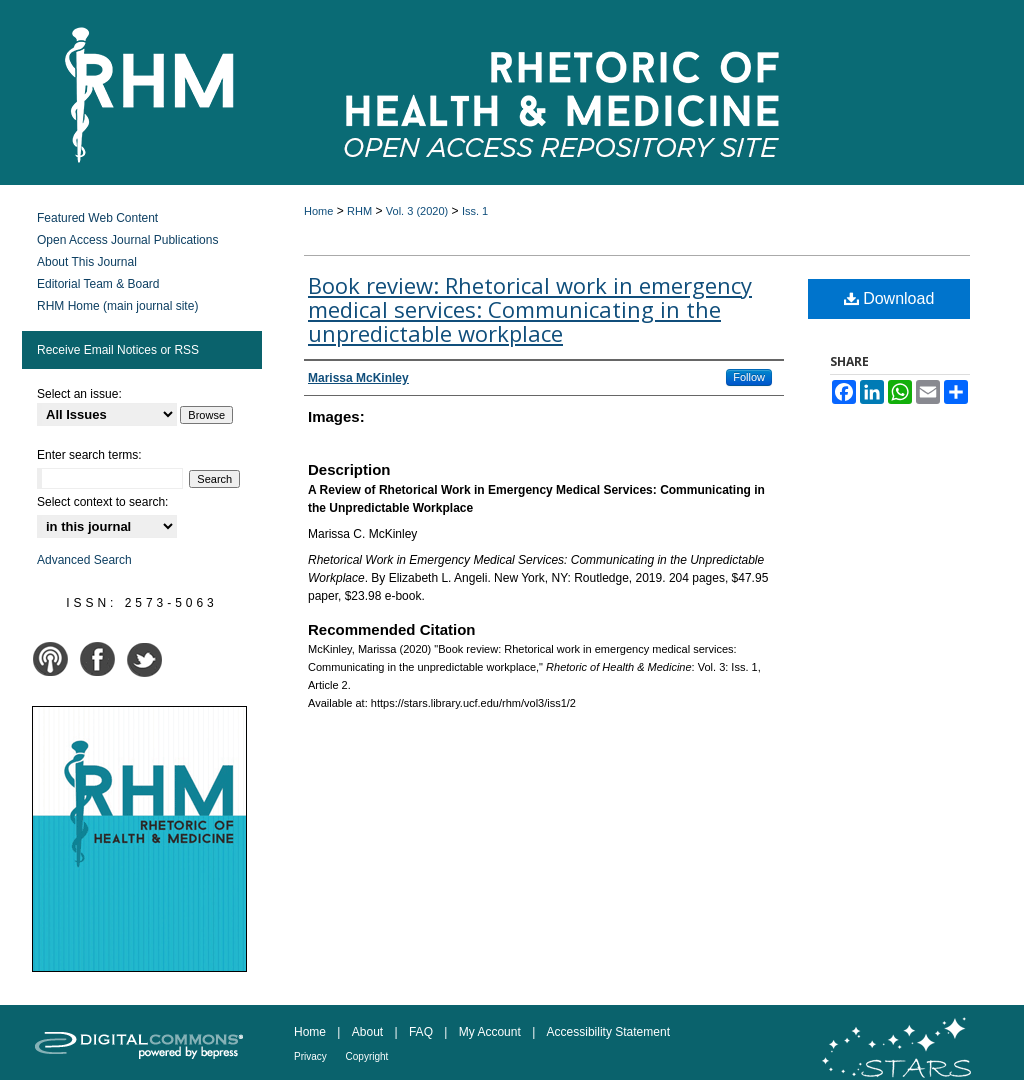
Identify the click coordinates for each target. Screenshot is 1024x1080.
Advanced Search (84, 560)
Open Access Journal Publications (127, 240)
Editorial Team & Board (98, 284)
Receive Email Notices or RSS (118, 350)
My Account (491, 1032)
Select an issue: (79, 394)
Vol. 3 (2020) (417, 211)
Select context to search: (102, 502)
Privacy (312, 1056)
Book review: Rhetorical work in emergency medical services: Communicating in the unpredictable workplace (530, 309)
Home (318, 211)
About (369, 1032)
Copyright (367, 1056)
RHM (359, 211)
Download (889, 298)
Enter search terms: (89, 455)
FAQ (422, 1032)
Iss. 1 (475, 211)
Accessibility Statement (608, 1032)
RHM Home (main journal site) (117, 306)
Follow (749, 377)
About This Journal (87, 262)
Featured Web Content (97, 218)
